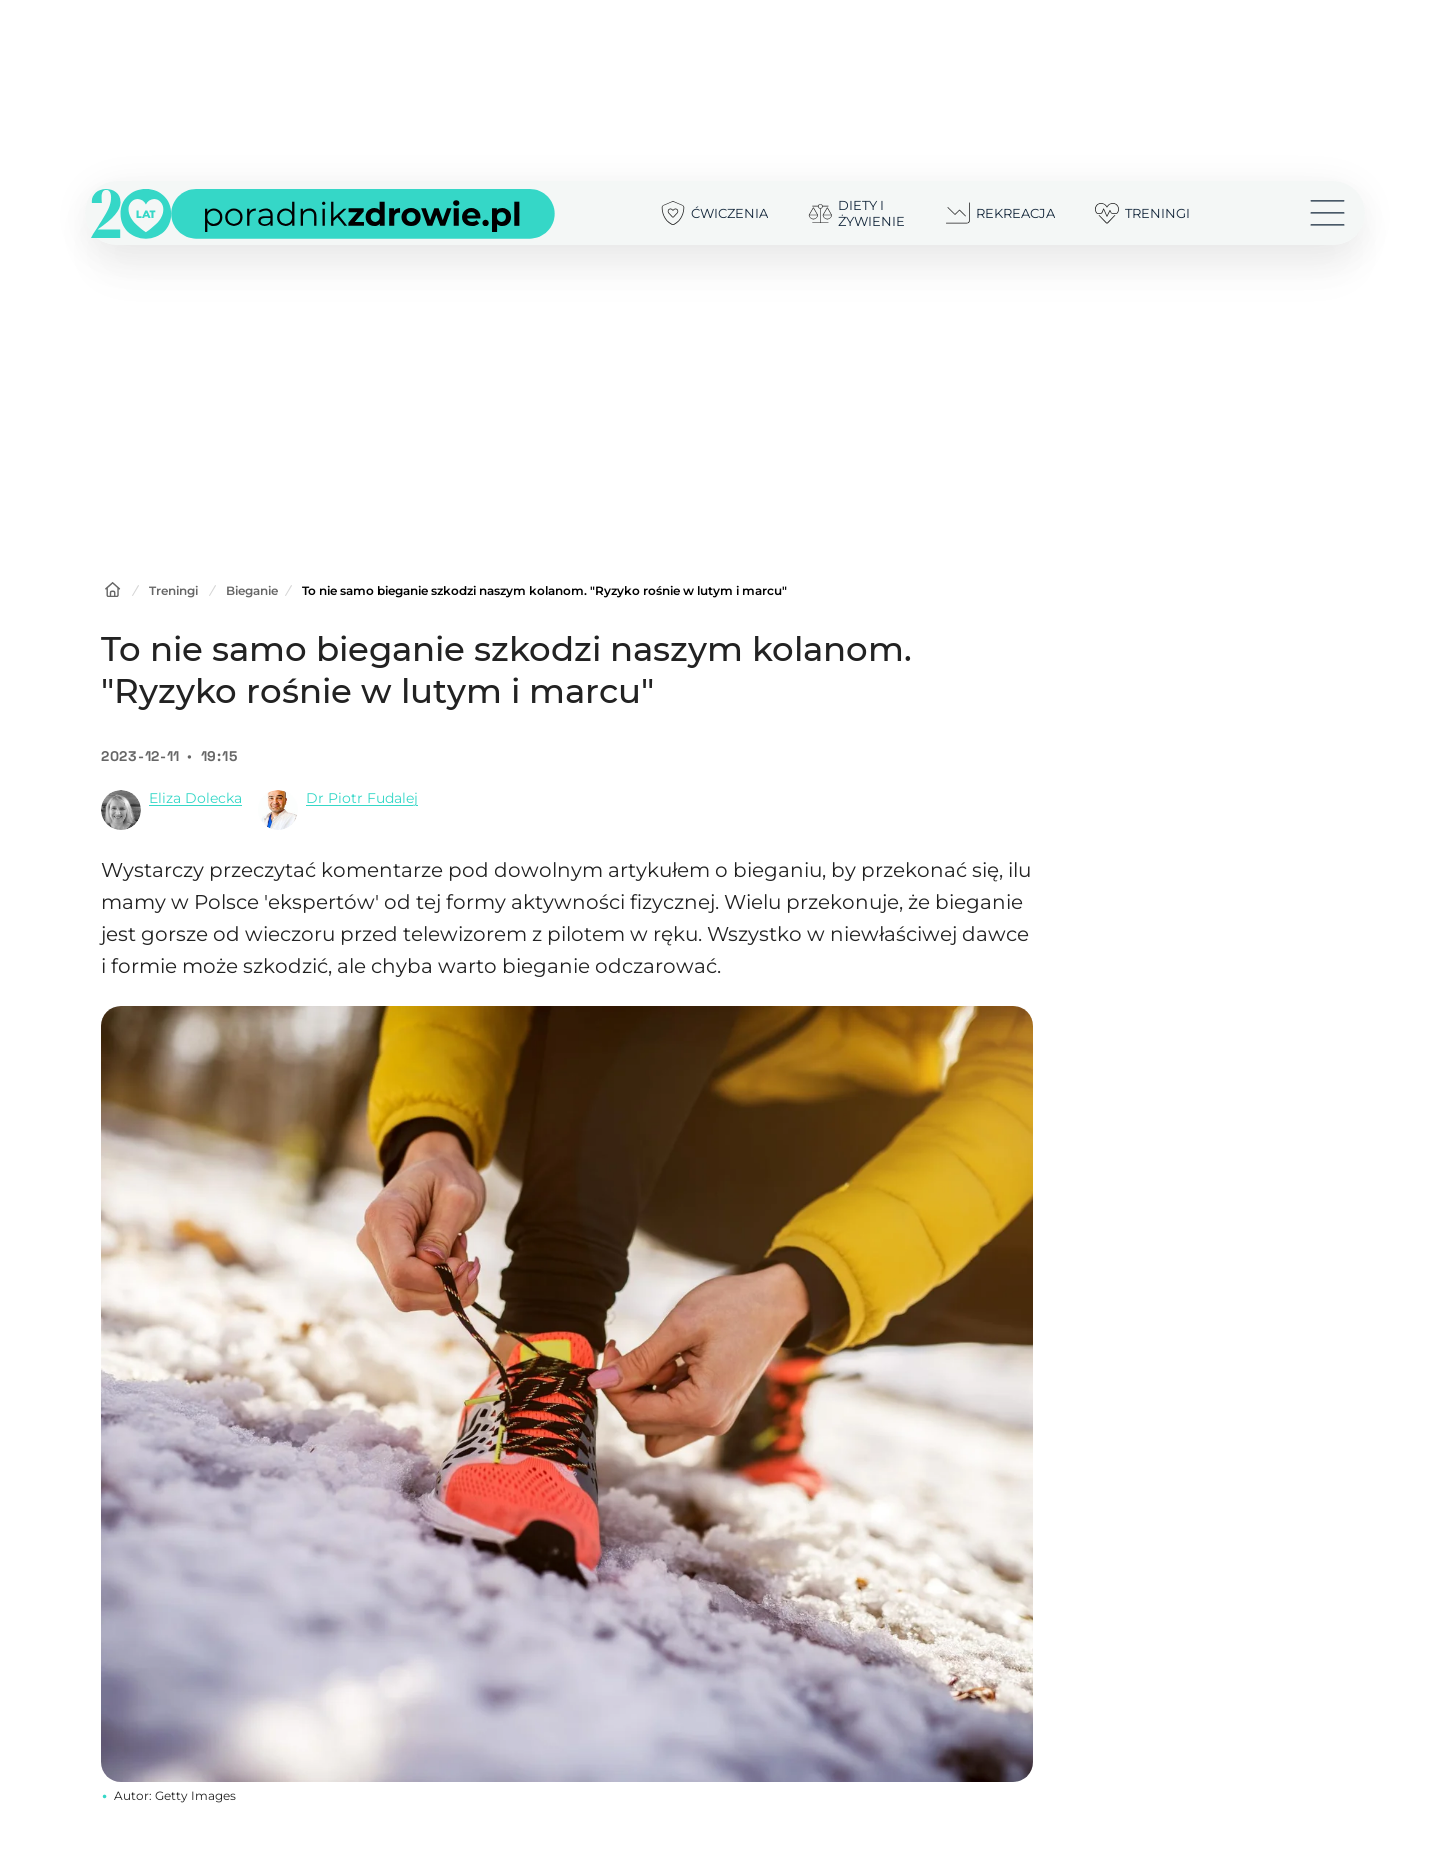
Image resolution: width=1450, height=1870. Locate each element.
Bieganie (252, 590)
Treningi (173, 590)
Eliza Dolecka (195, 798)
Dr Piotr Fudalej (362, 798)
